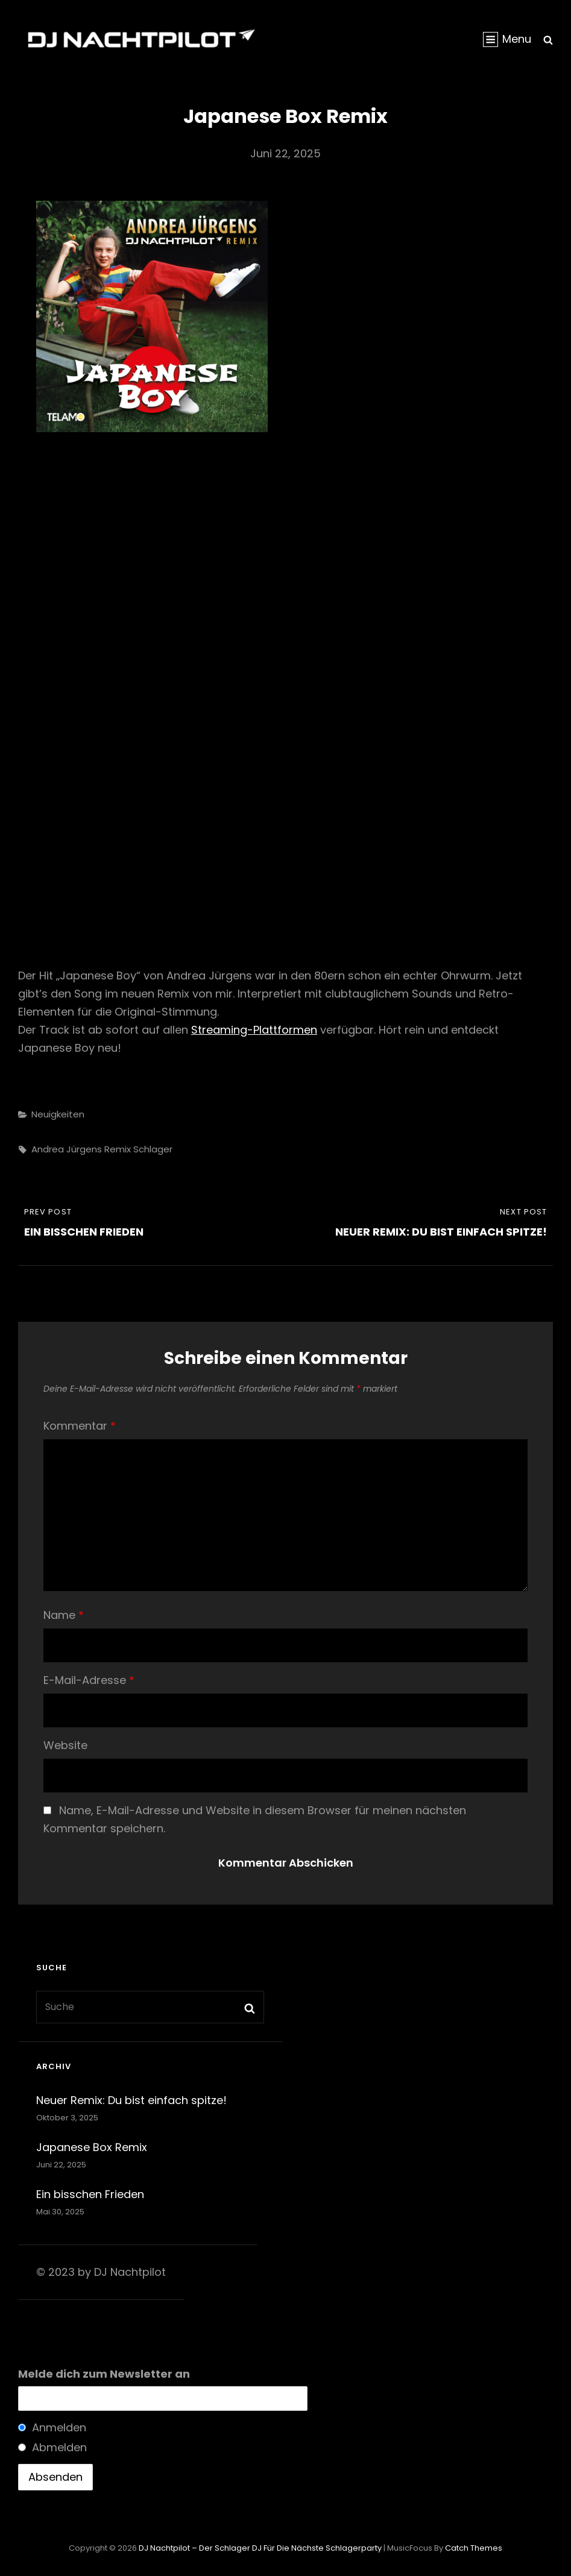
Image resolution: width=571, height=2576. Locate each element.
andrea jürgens (66, 1149)
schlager (152, 1149)
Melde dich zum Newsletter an (104, 2373)
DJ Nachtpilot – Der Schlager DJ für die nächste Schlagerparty (260, 2548)
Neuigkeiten (57, 1114)
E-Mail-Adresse (88, 1680)
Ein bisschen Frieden (90, 2194)
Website (65, 1745)
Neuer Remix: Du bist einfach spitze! (131, 2100)
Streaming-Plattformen (254, 1029)
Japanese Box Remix (91, 2147)
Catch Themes (473, 2548)
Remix (117, 1149)
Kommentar (79, 1425)
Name (63, 1615)
